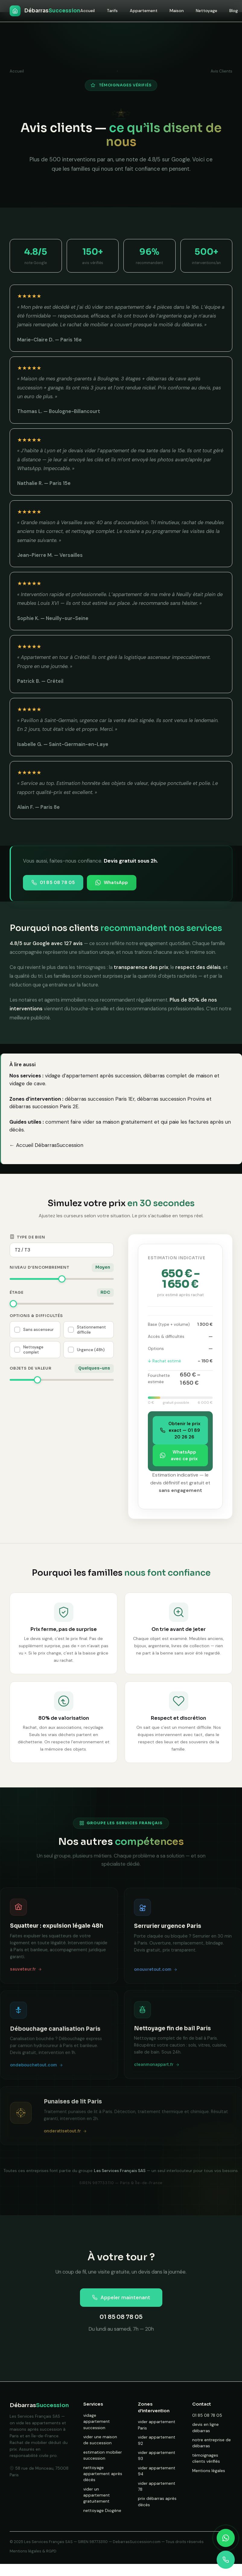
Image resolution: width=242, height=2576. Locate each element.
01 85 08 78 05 (53, 883)
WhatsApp (111, 883)
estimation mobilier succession (102, 2455)
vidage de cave (27, 1083)
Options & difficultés (36, 1315)
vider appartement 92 (156, 2440)
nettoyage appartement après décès (102, 2474)
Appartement (144, 10)
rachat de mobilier (88, 324)
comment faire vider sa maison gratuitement (99, 1122)
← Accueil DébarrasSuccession (46, 1145)
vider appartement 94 (156, 2471)
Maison (177, 10)
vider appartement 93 (156, 2455)
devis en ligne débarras (205, 2427)
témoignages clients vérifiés (206, 2458)
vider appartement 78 (156, 2486)
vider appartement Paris (156, 2424)
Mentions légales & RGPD (33, 2551)
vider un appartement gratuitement (96, 2495)
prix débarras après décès (157, 2501)
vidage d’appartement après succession (93, 1075)
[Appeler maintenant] (226, 2560)
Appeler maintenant (121, 2297)
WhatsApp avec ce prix (179, 1455)
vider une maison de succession (100, 2439)
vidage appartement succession (96, 2421)
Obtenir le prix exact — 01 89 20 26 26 (180, 1430)
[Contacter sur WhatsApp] (226, 2538)
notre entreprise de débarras (211, 2442)
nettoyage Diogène (102, 2510)
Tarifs (112, 10)
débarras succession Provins (171, 1099)
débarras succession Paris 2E (43, 1106)
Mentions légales (208, 2470)
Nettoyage (206, 10)
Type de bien (27, 1237)
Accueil (87, 10)
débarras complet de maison (178, 1075)
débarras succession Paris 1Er (100, 1099)
